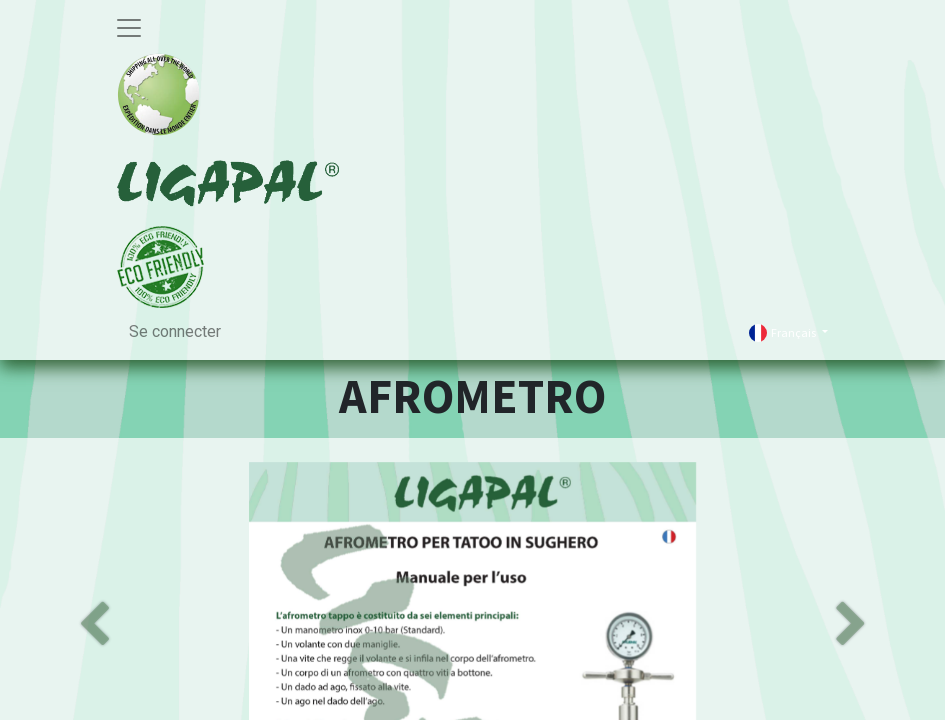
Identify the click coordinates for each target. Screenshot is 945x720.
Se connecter (175, 331)
